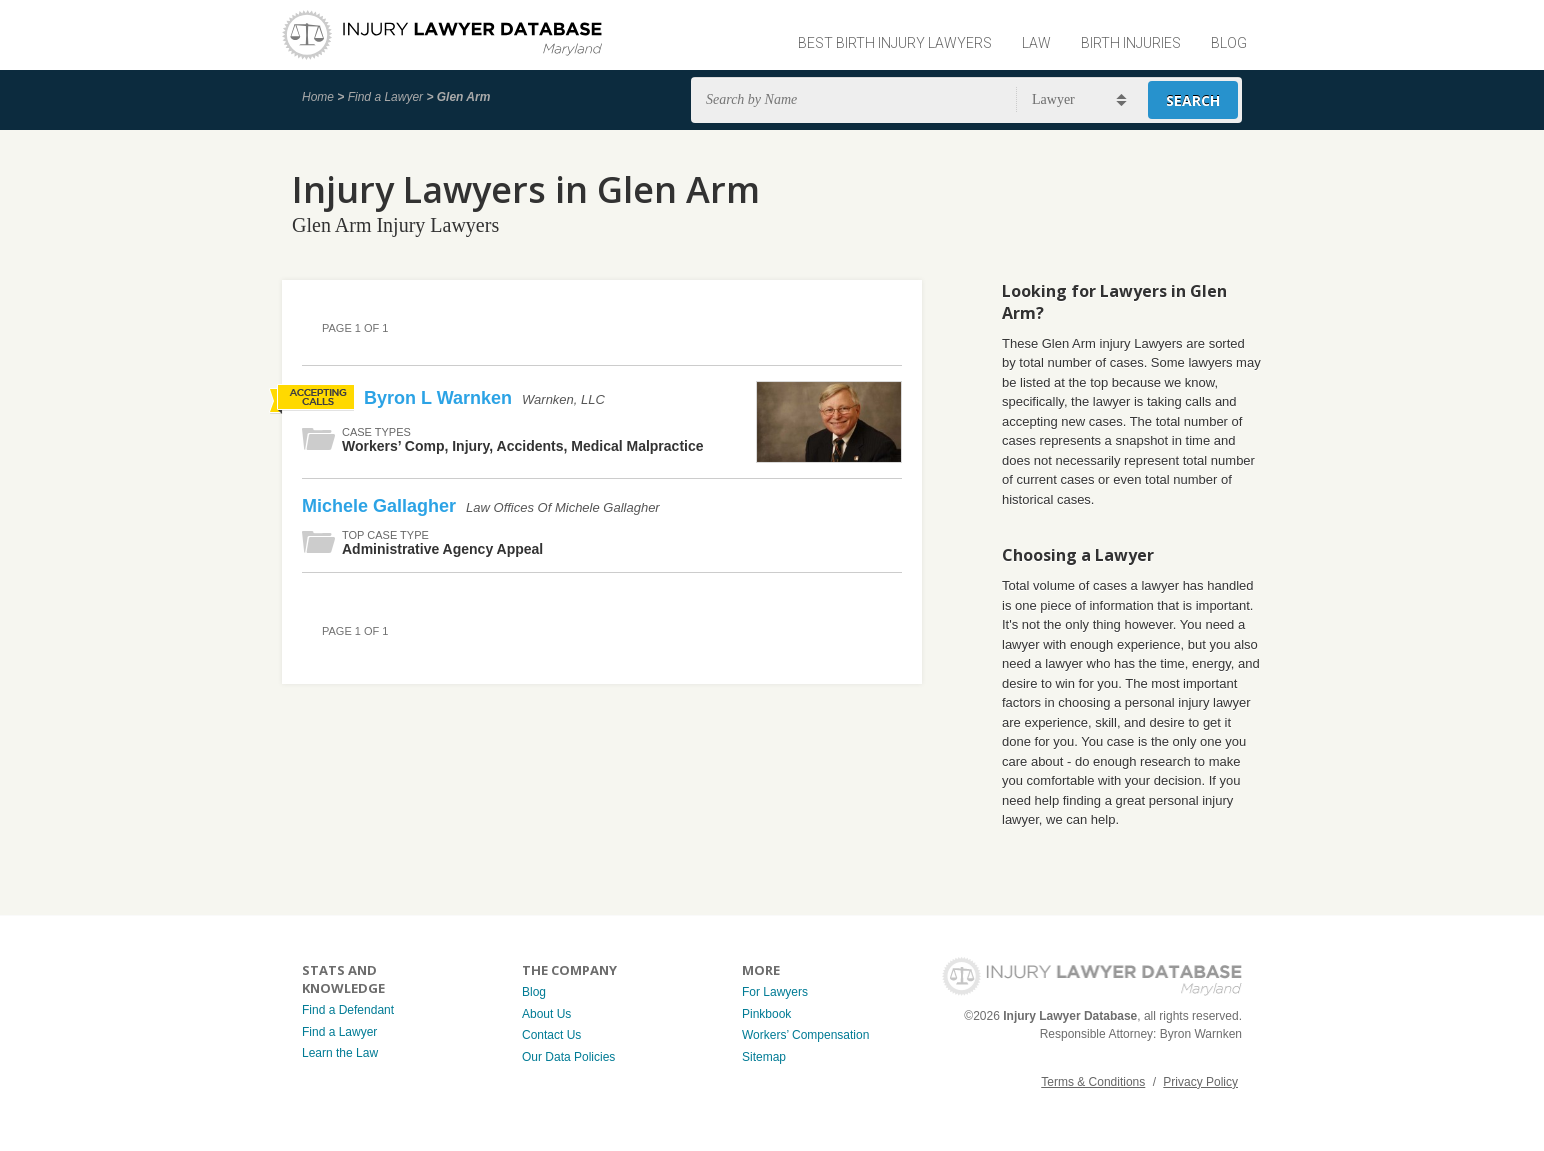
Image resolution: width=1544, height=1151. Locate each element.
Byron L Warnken (440, 398)
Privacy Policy (1200, 1082)
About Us (546, 1014)
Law (1036, 43)
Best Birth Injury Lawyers (895, 43)
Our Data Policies (568, 1057)
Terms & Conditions (1093, 1082)
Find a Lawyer (385, 97)
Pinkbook (766, 1014)
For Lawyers (775, 992)
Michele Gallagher (381, 506)
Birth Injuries (1131, 43)
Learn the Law (340, 1053)
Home (318, 97)
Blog (1229, 43)
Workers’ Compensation (805, 1035)
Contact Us (551, 1035)
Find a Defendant (348, 1010)
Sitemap (764, 1057)
